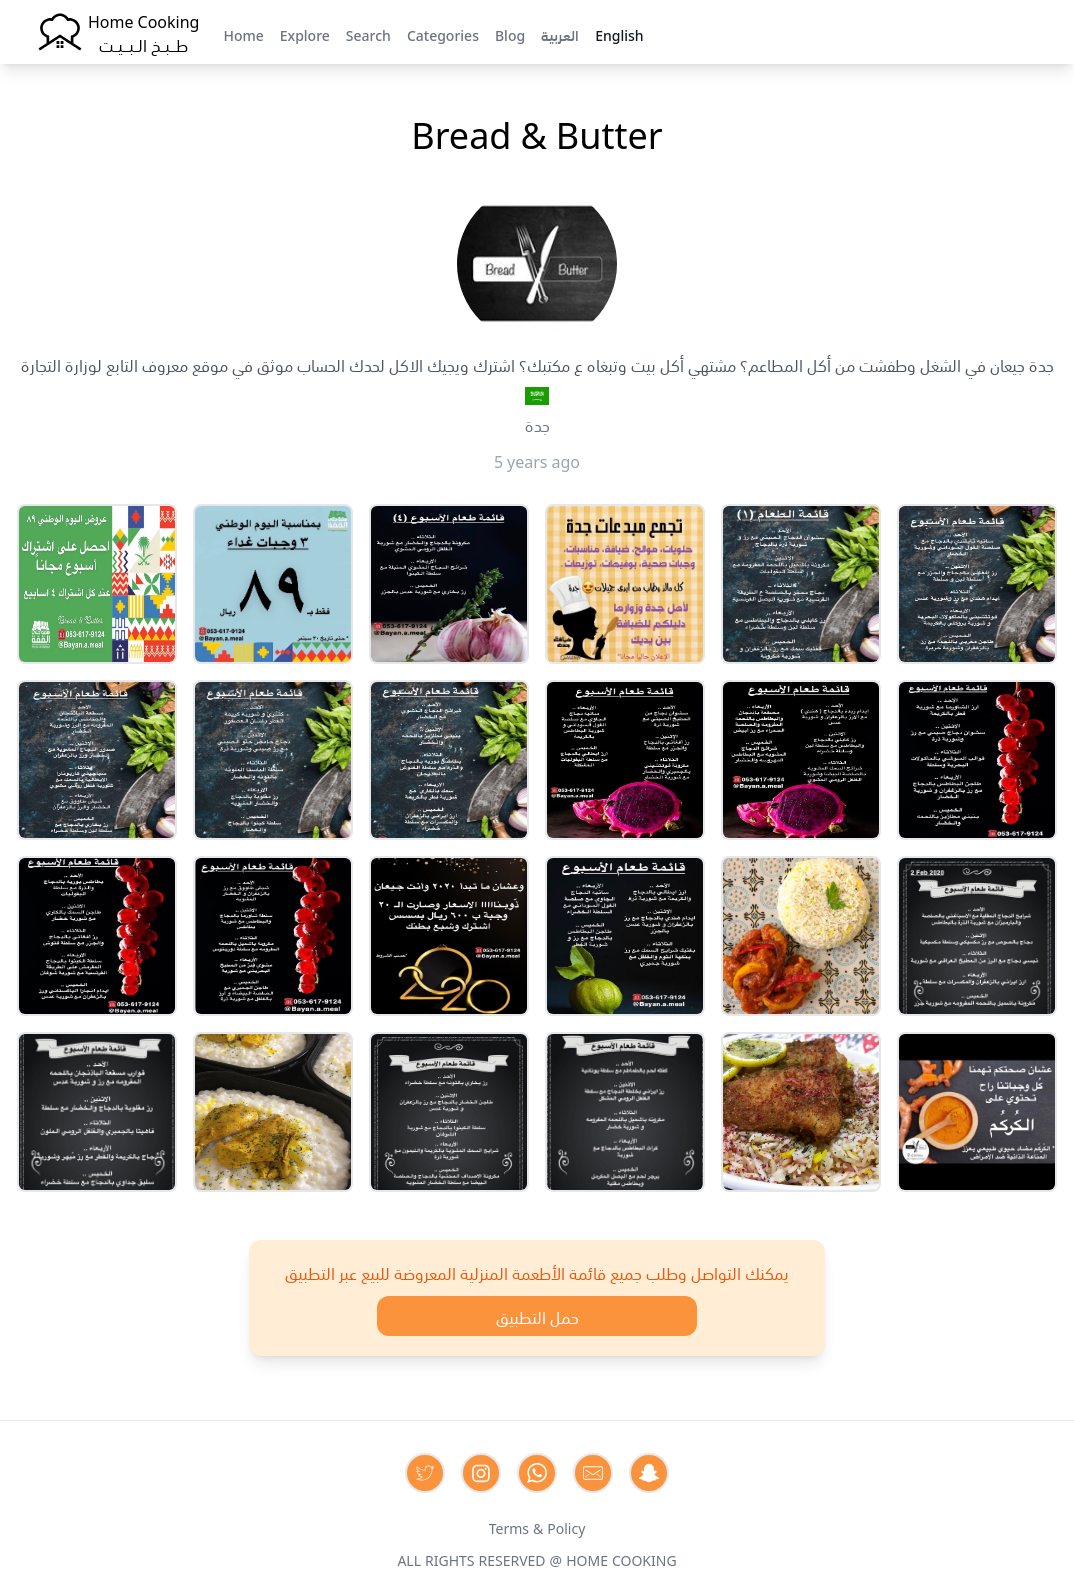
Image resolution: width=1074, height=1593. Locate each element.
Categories (443, 34)
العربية (560, 34)
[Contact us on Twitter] (425, 1473)
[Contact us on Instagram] (481, 1473)
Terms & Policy (537, 1527)
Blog (510, 34)
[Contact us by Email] (593, 1473)
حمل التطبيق (537, 1316)
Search (368, 34)
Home (243, 34)
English (619, 34)
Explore (305, 34)
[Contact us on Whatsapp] (537, 1473)
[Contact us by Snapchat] (649, 1473)
